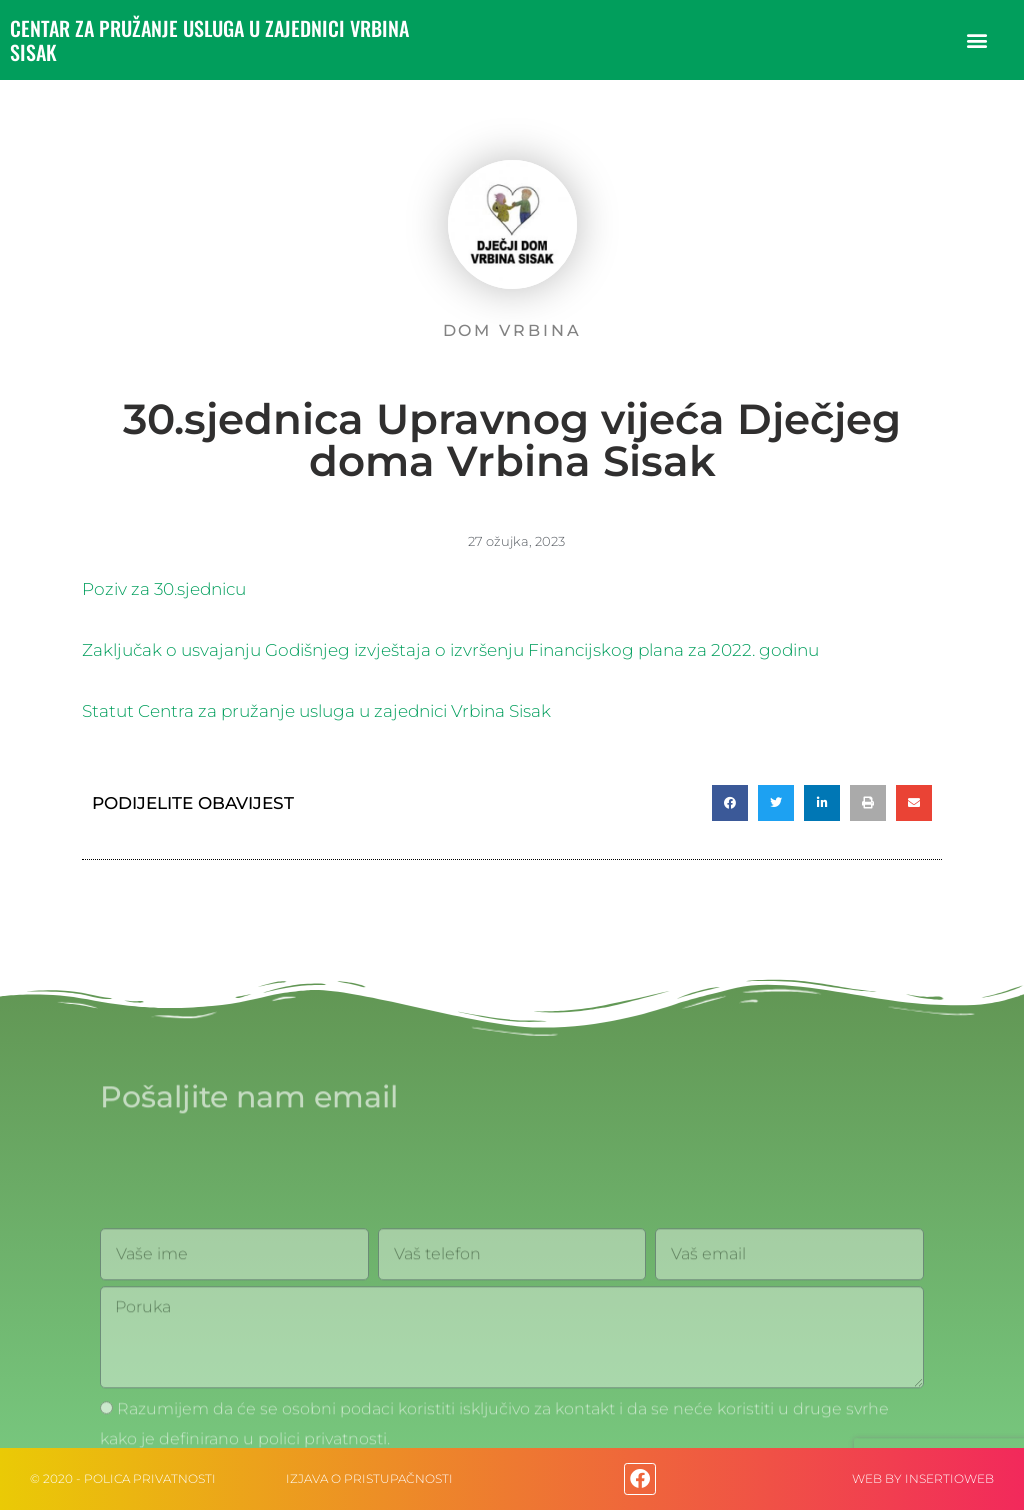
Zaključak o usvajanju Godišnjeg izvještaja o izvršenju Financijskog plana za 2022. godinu (450, 650)
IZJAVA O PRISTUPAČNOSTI (369, 1478)
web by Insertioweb (923, 1478)
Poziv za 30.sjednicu (164, 589)
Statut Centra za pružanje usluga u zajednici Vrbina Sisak (316, 711)
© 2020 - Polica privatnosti (123, 1478)
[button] (977, 40)
